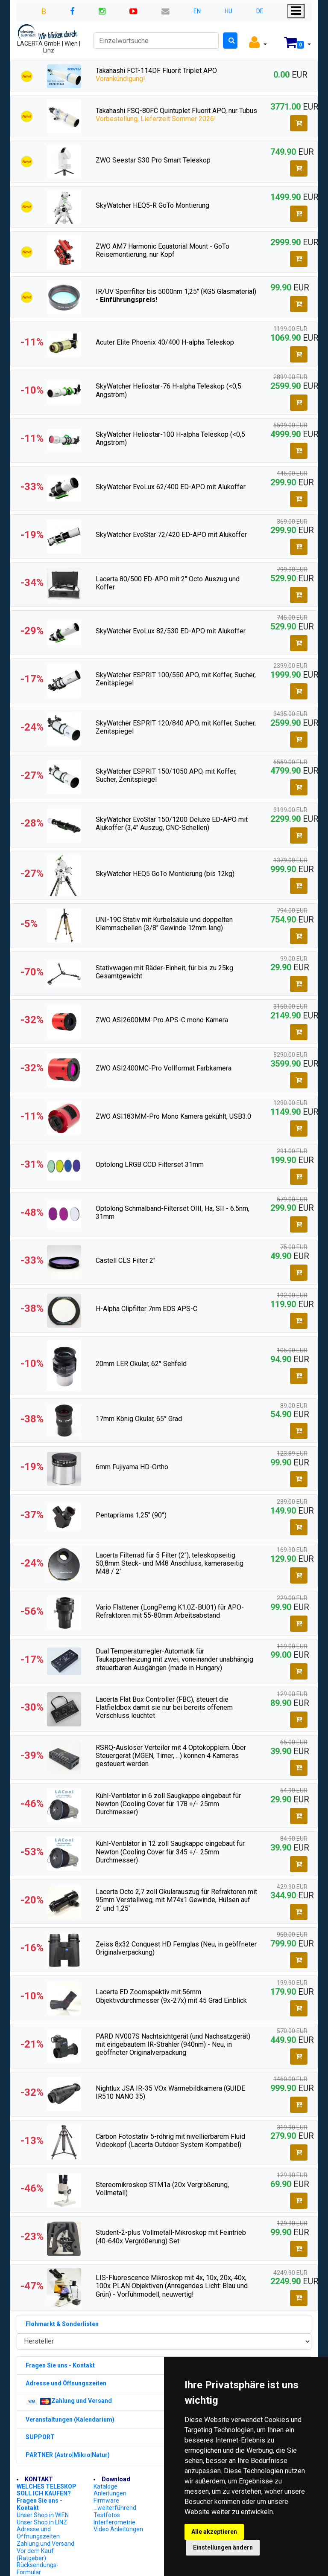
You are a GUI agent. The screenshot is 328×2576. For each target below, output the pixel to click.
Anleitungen (110, 2493)
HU (228, 11)
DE (260, 11)
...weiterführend (115, 2507)
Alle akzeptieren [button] (214, 2531)
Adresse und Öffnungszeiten (38, 2533)
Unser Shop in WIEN (43, 2515)
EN (197, 11)
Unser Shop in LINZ (42, 2522)
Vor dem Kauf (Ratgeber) (35, 2554)
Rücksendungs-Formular (38, 2568)
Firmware (106, 2500)
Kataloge (105, 2486)
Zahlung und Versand (45, 2543)
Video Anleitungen (118, 2529)
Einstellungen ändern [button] (223, 2547)
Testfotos (107, 2515)
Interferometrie (114, 2522)
